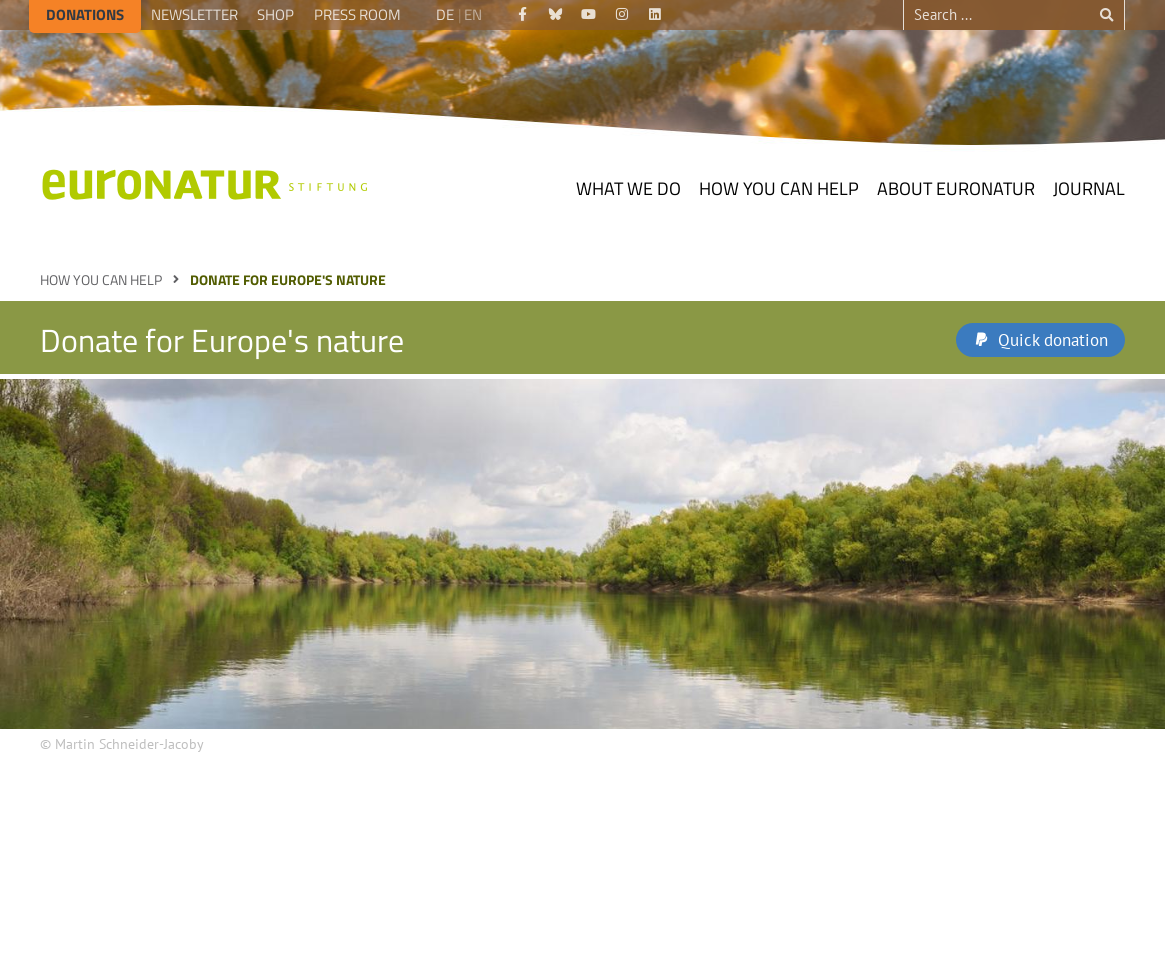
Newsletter (194, 14)
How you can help (779, 188)
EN (473, 14)
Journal (1089, 188)
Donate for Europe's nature (288, 279)
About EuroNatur (956, 188)
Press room (357, 14)
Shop (275, 14)
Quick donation (1053, 340)
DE (445, 14)
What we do (628, 188)
